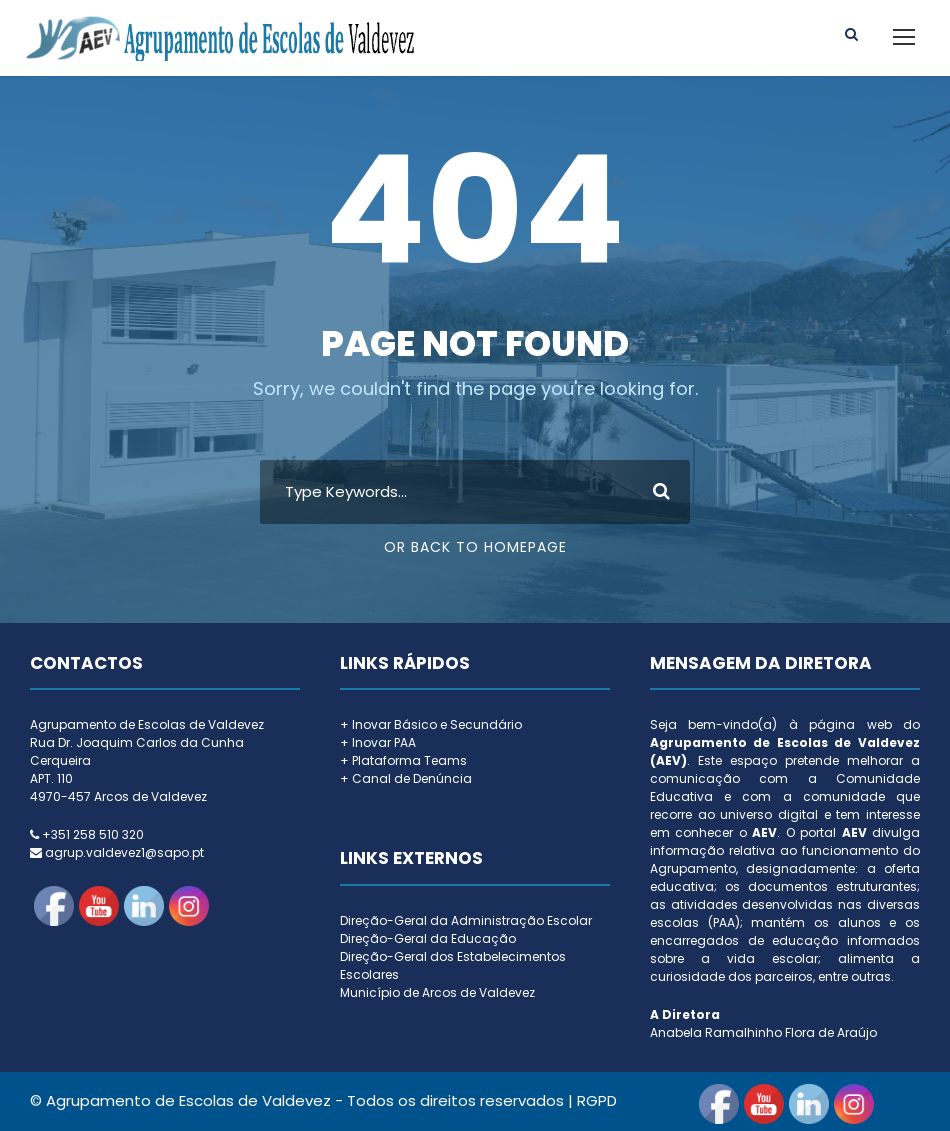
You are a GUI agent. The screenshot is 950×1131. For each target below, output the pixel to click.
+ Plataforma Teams (403, 760)
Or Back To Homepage (475, 547)
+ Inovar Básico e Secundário (431, 724)
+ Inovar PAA (378, 742)
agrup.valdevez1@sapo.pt (124, 852)
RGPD (597, 1100)
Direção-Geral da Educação (428, 938)
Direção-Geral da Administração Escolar (466, 920)
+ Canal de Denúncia (406, 778)
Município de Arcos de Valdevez (437, 992)
